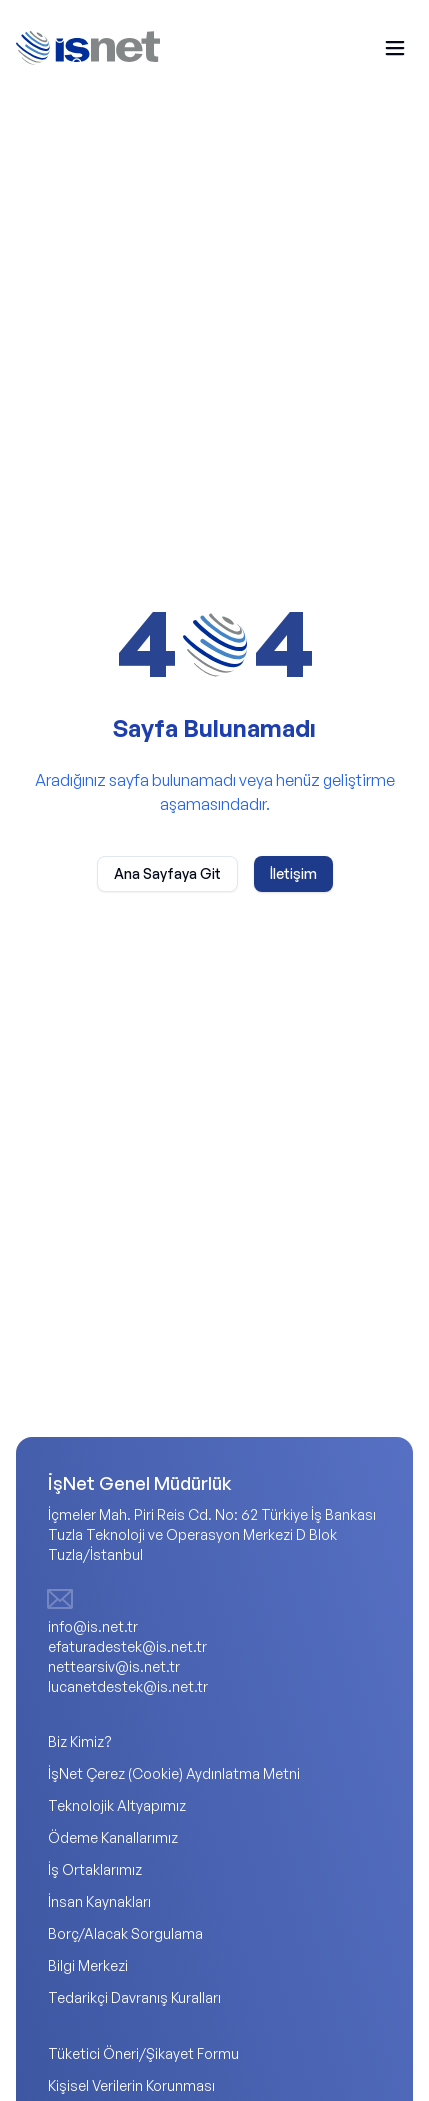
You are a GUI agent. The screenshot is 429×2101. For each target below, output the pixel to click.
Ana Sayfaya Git (167, 873)
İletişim (293, 873)
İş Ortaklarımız (95, 1869)
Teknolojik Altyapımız (117, 1805)
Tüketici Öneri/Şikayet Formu (143, 2053)
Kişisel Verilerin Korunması (131, 2085)
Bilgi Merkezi (88, 1965)
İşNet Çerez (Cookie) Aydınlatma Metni (174, 1773)
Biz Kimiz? (80, 1741)
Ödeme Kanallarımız (113, 1837)
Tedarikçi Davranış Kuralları (134, 1997)
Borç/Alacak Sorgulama (125, 1933)
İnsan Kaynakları (99, 1901)
